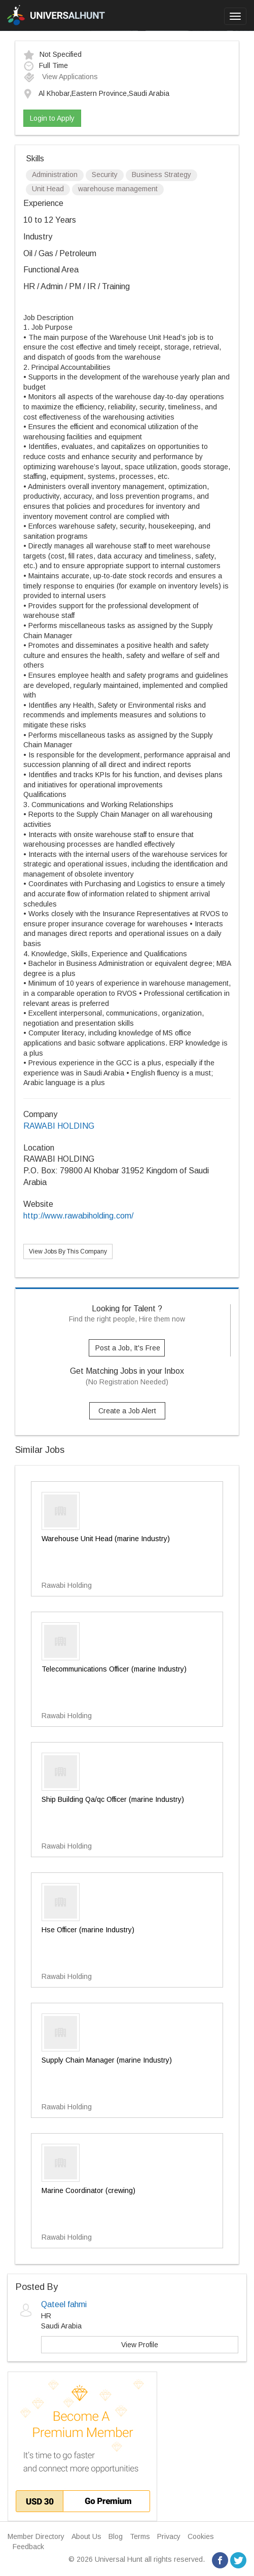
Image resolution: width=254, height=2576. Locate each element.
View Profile (139, 2345)
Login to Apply (52, 118)
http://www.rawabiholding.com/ (78, 1215)
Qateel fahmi (64, 2304)
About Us (86, 2536)
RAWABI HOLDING (58, 1126)
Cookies (201, 2536)
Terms (140, 2536)
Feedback (28, 2547)
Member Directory (36, 2536)
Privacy (168, 2536)
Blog (115, 2536)
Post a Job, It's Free (127, 1348)
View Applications (60, 77)
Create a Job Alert (127, 1411)
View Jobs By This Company (68, 1251)
